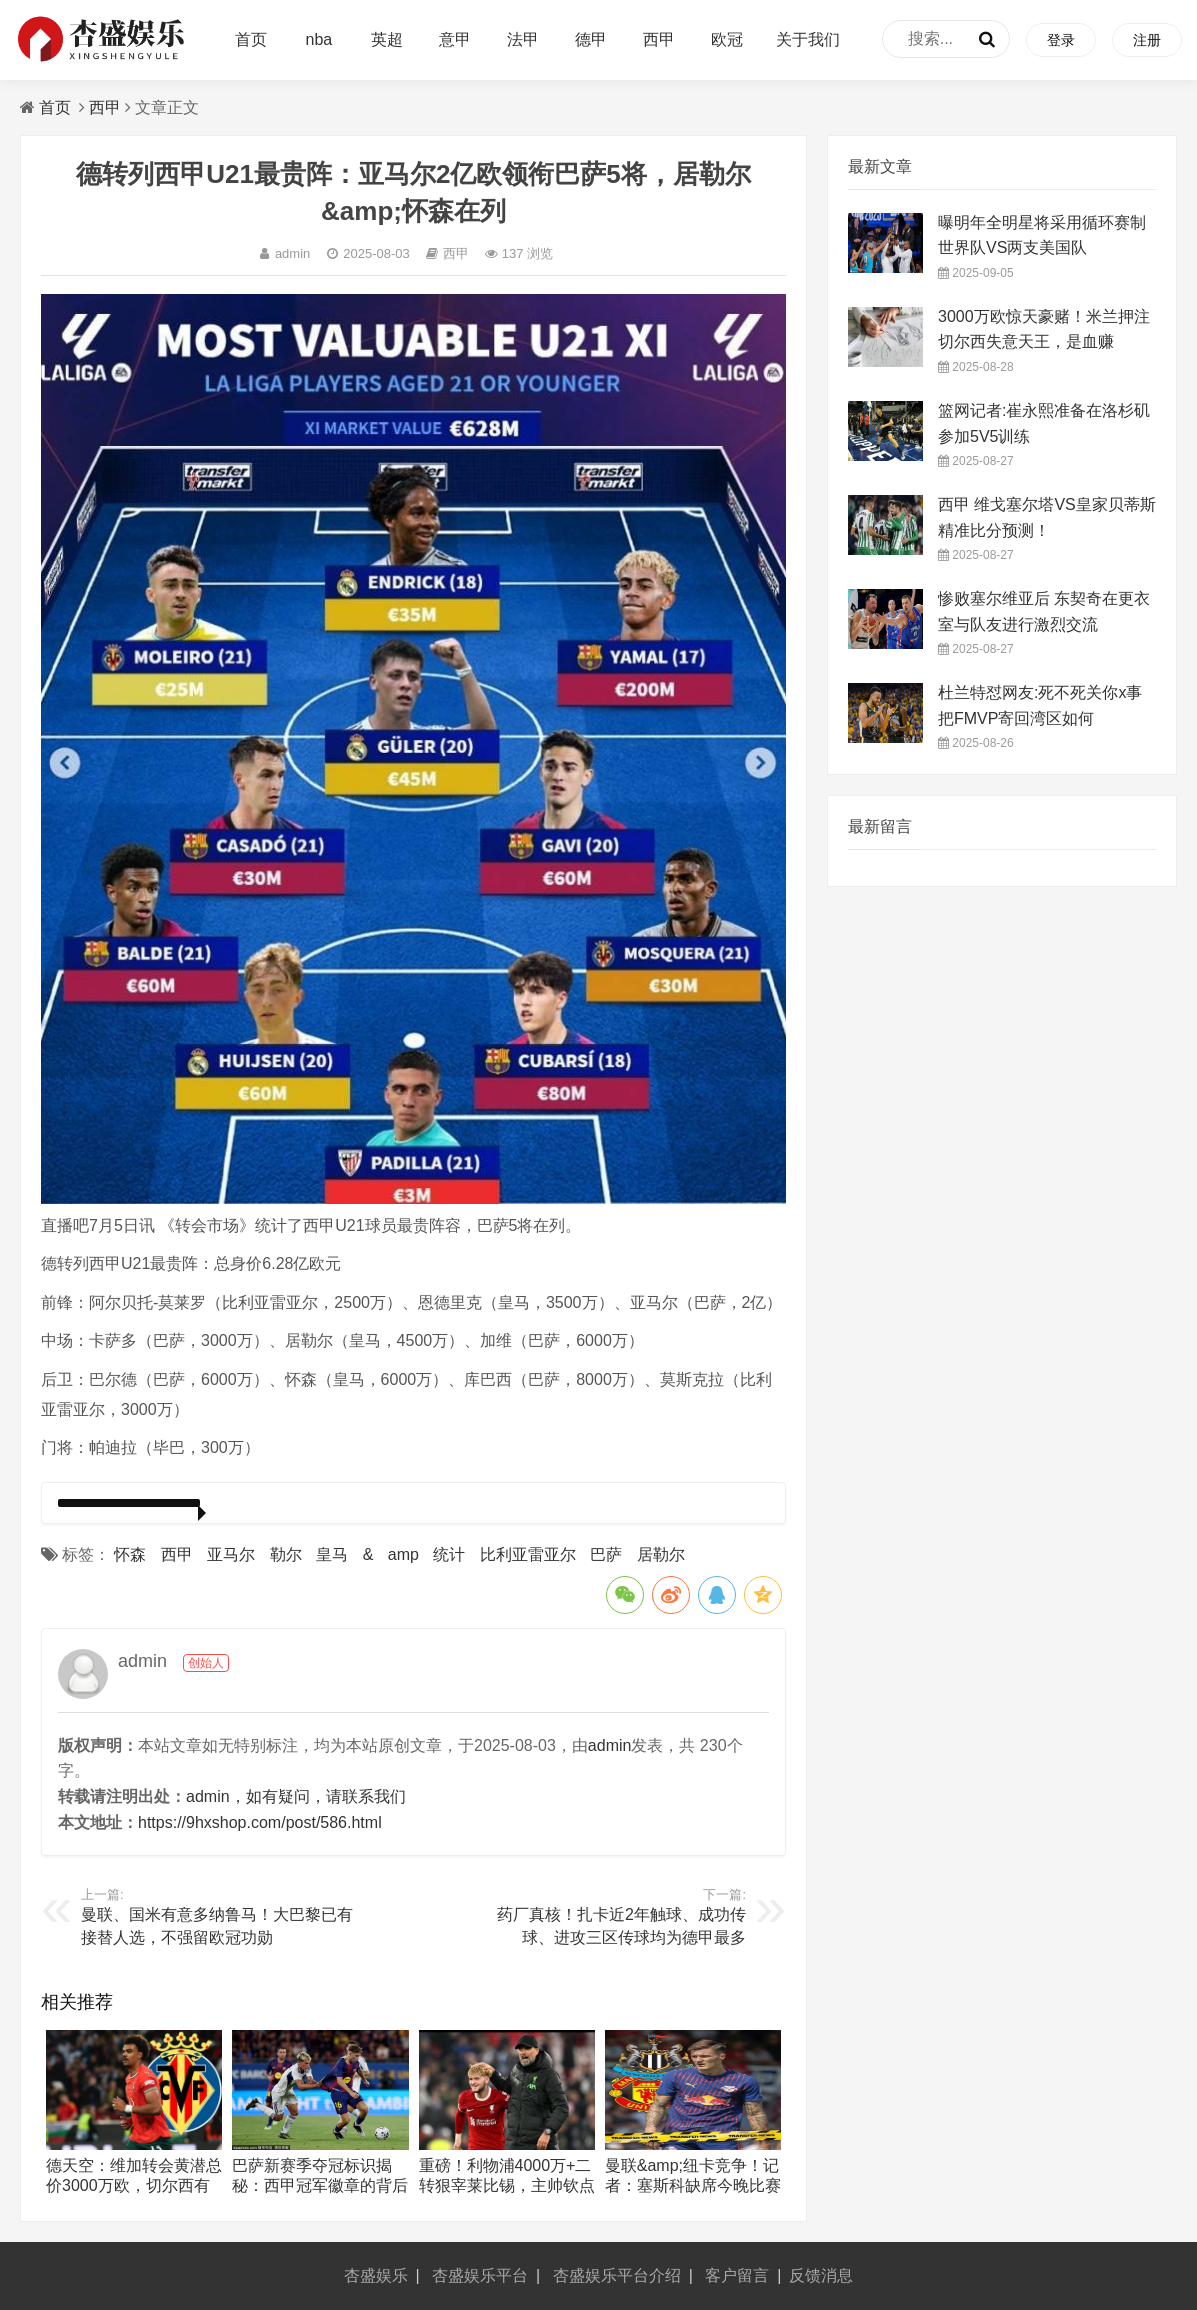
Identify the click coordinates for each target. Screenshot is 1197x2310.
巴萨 (606, 1554)
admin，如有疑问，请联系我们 (296, 1796)
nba (319, 39)
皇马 (332, 1554)
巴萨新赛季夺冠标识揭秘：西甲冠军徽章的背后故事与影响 (320, 2185)
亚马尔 (231, 1554)
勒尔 (286, 1554)
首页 (251, 39)
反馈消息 (821, 2275)
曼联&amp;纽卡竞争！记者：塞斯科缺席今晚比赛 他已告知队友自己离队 (693, 2185)
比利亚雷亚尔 (528, 1554)
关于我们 (808, 39)
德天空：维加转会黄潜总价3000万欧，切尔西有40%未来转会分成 (134, 2185)
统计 (449, 1554)
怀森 (130, 1554)
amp (403, 1554)
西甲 (659, 39)
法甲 (523, 39)
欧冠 (727, 39)
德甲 (591, 39)
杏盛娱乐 (376, 2275)
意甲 (455, 39)
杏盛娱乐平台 (480, 2275)
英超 (387, 39)
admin (284, 253)
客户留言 (737, 2275)
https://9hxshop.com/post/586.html (260, 1822)
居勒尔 (661, 1554)
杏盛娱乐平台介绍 (617, 2275)
